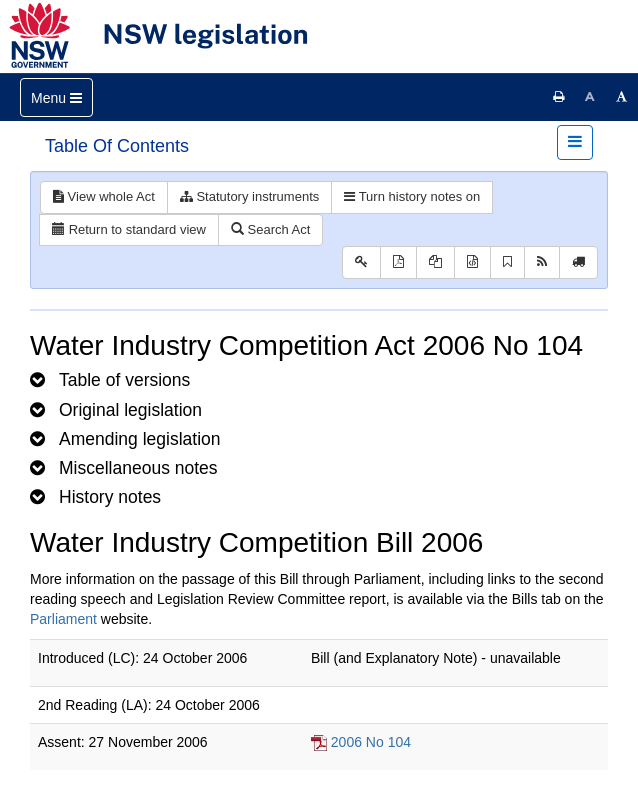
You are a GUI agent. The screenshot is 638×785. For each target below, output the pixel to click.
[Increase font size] (622, 97)
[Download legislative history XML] (472, 262)
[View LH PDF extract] (435, 262)
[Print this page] (559, 97)
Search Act (270, 229)
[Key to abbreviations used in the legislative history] (361, 262)
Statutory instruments (249, 196)
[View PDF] (398, 262)
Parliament (63, 619)
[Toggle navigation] (56, 97)
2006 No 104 (371, 742)
